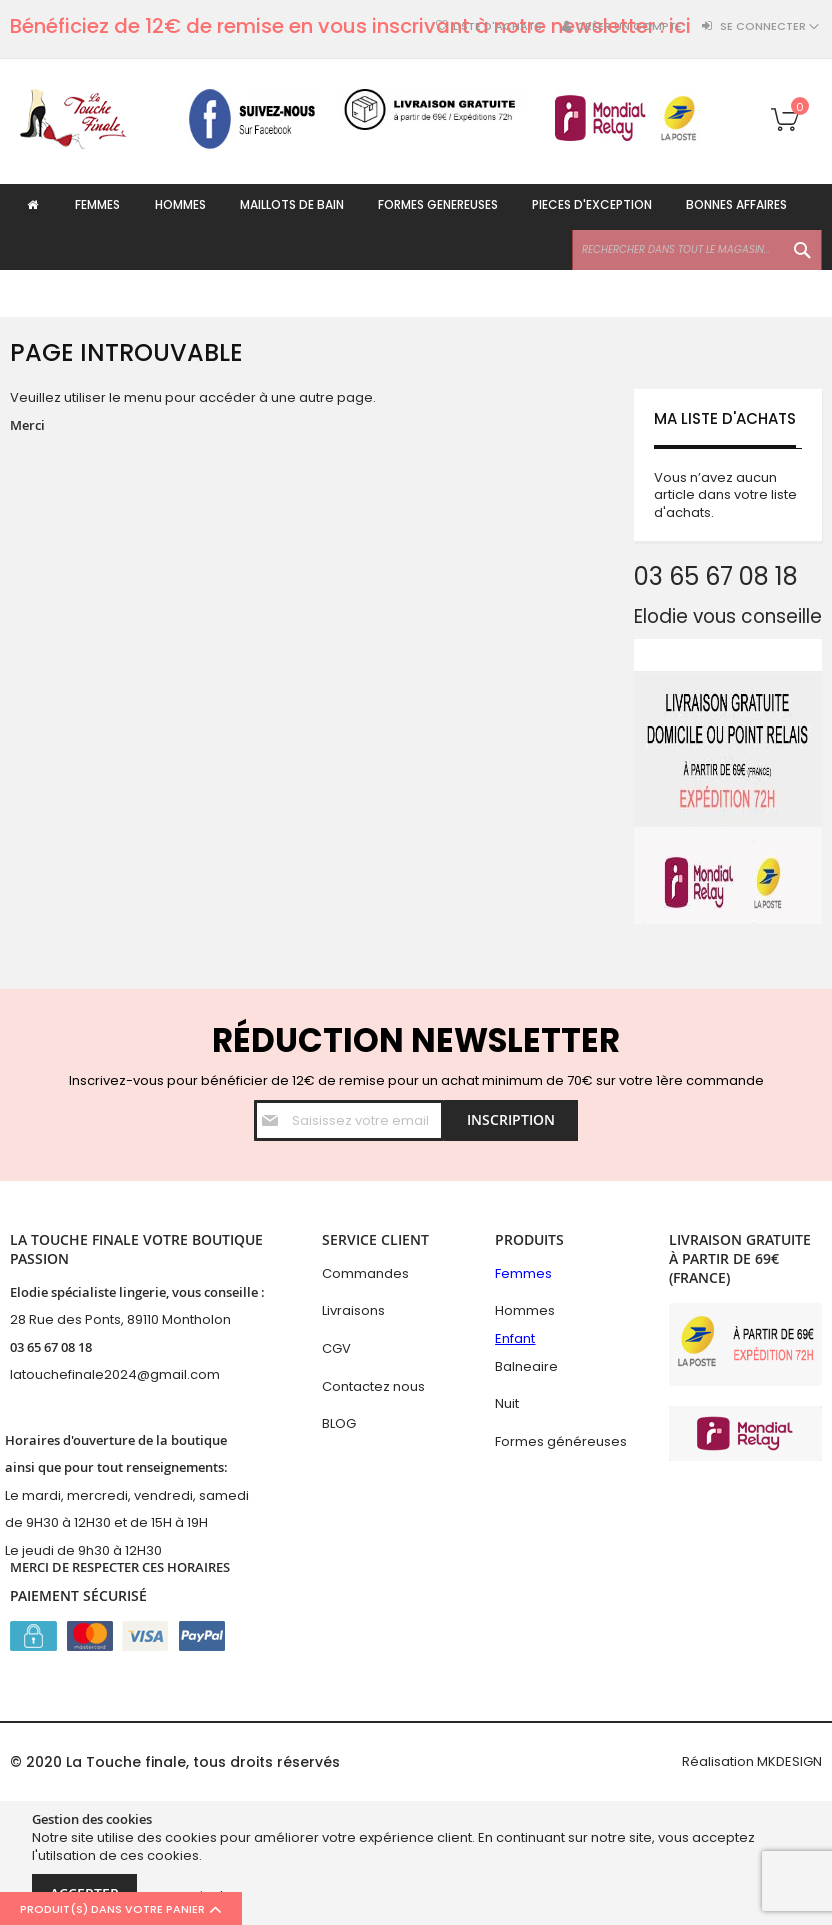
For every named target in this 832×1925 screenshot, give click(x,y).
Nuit (507, 1403)
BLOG (339, 1423)
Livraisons (353, 1311)
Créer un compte (629, 26)
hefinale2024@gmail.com (135, 1375)
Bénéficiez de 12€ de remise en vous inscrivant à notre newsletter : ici (350, 26)
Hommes (525, 1311)
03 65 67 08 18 (51, 1347)
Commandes (365, 1273)
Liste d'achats (497, 26)
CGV (336, 1348)
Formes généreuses (561, 1441)
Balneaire (526, 1366)
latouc (30, 1375)
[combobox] (697, 297)
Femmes (523, 1273)
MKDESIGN (789, 1761)
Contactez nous (373, 1386)
